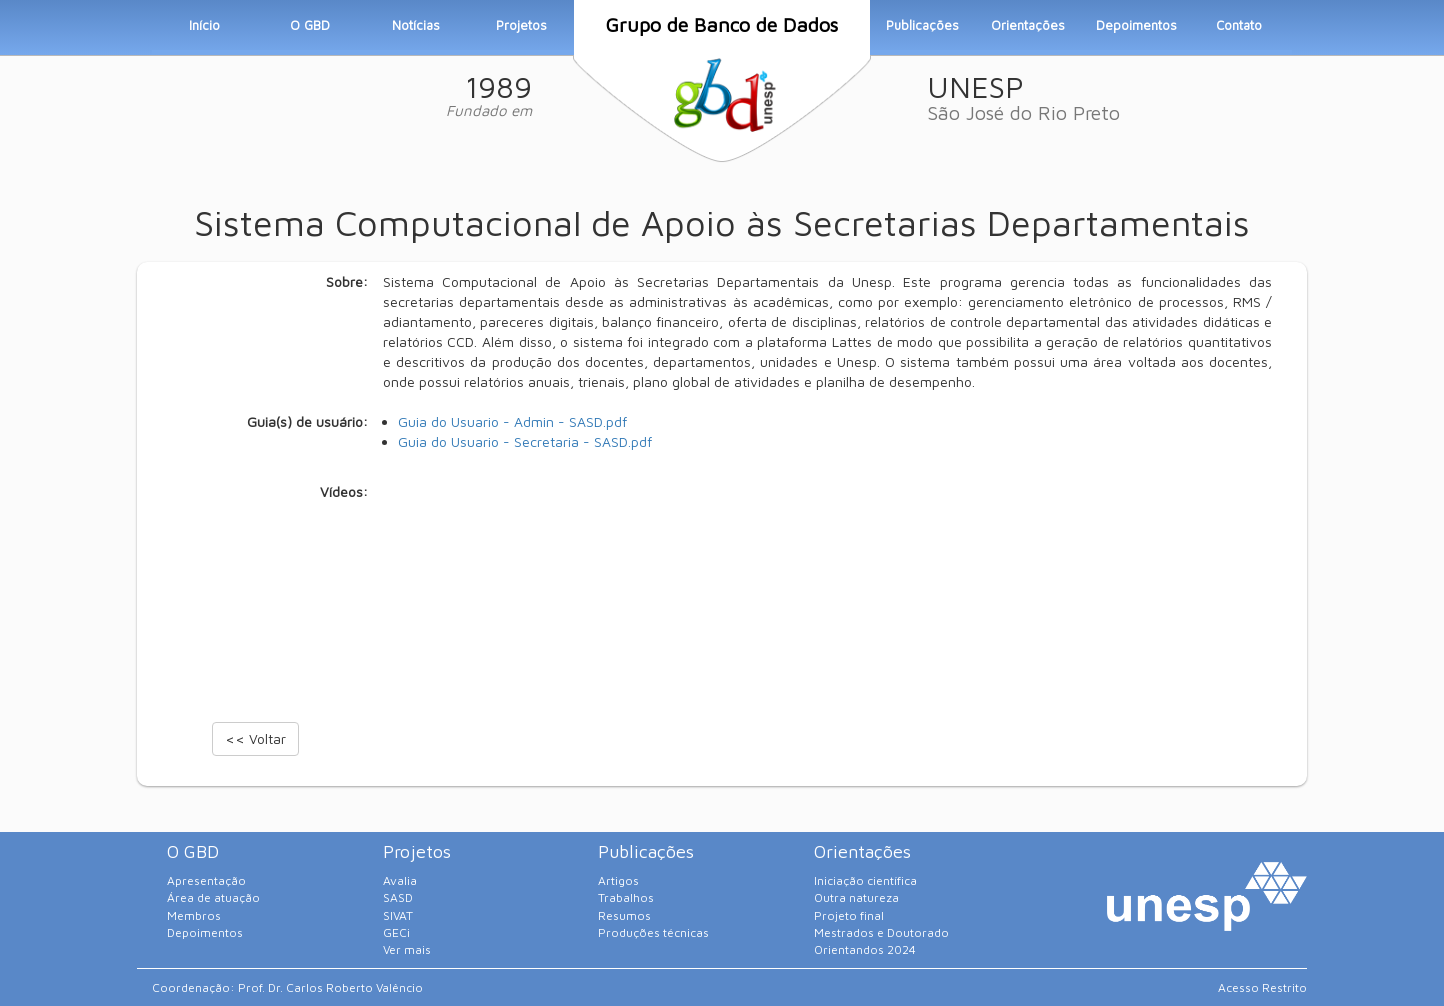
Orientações (1028, 25)
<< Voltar (255, 738)
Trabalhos (626, 897)
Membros (194, 915)
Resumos (624, 915)
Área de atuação (213, 897)
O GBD (310, 25)
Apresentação (206, 880)
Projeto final (849, 915)
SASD (398, 897)
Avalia (400, 880)
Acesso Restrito (1262, 987)
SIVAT (398, 915)
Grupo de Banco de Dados (721, 24)
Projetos (521, 25)
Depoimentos (1136, 25)
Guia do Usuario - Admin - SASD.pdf (512, 421)
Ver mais (407, 949)
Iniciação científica (865, 880)
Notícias (416, 25)
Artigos (618, 880)
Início (204, 25)
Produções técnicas (653, 932)
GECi (396, 932)
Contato (1239, 25)
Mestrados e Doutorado (881, 932)
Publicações (922, 25)
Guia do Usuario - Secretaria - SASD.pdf (525, 441)
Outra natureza (856, 897)
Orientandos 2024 (865, 949)
